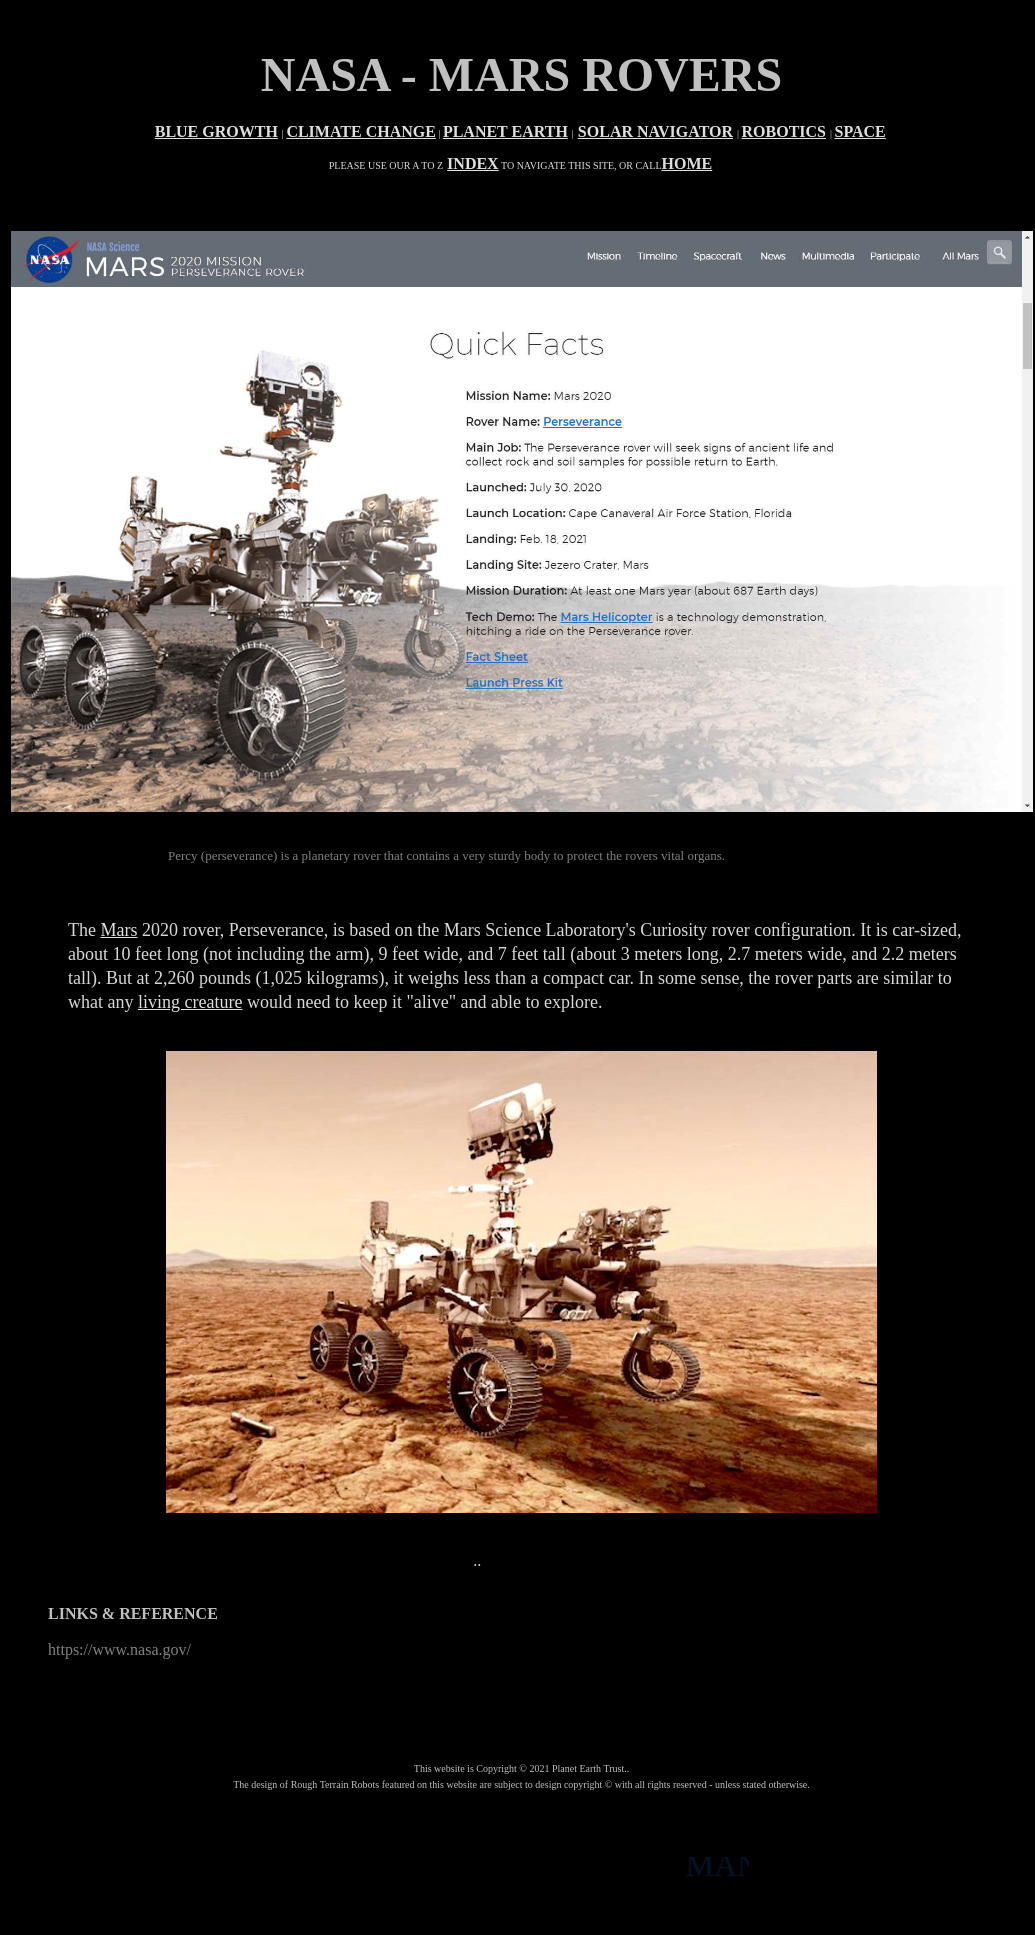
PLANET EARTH (505, 131)
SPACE (860, 131)
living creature (190, 1002)
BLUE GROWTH (216, 131)
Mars (118, 930)
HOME (687, 163)
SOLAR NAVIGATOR (655, 131)
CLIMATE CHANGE (361, 131)
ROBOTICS (784, 131)
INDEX (473, 163)
